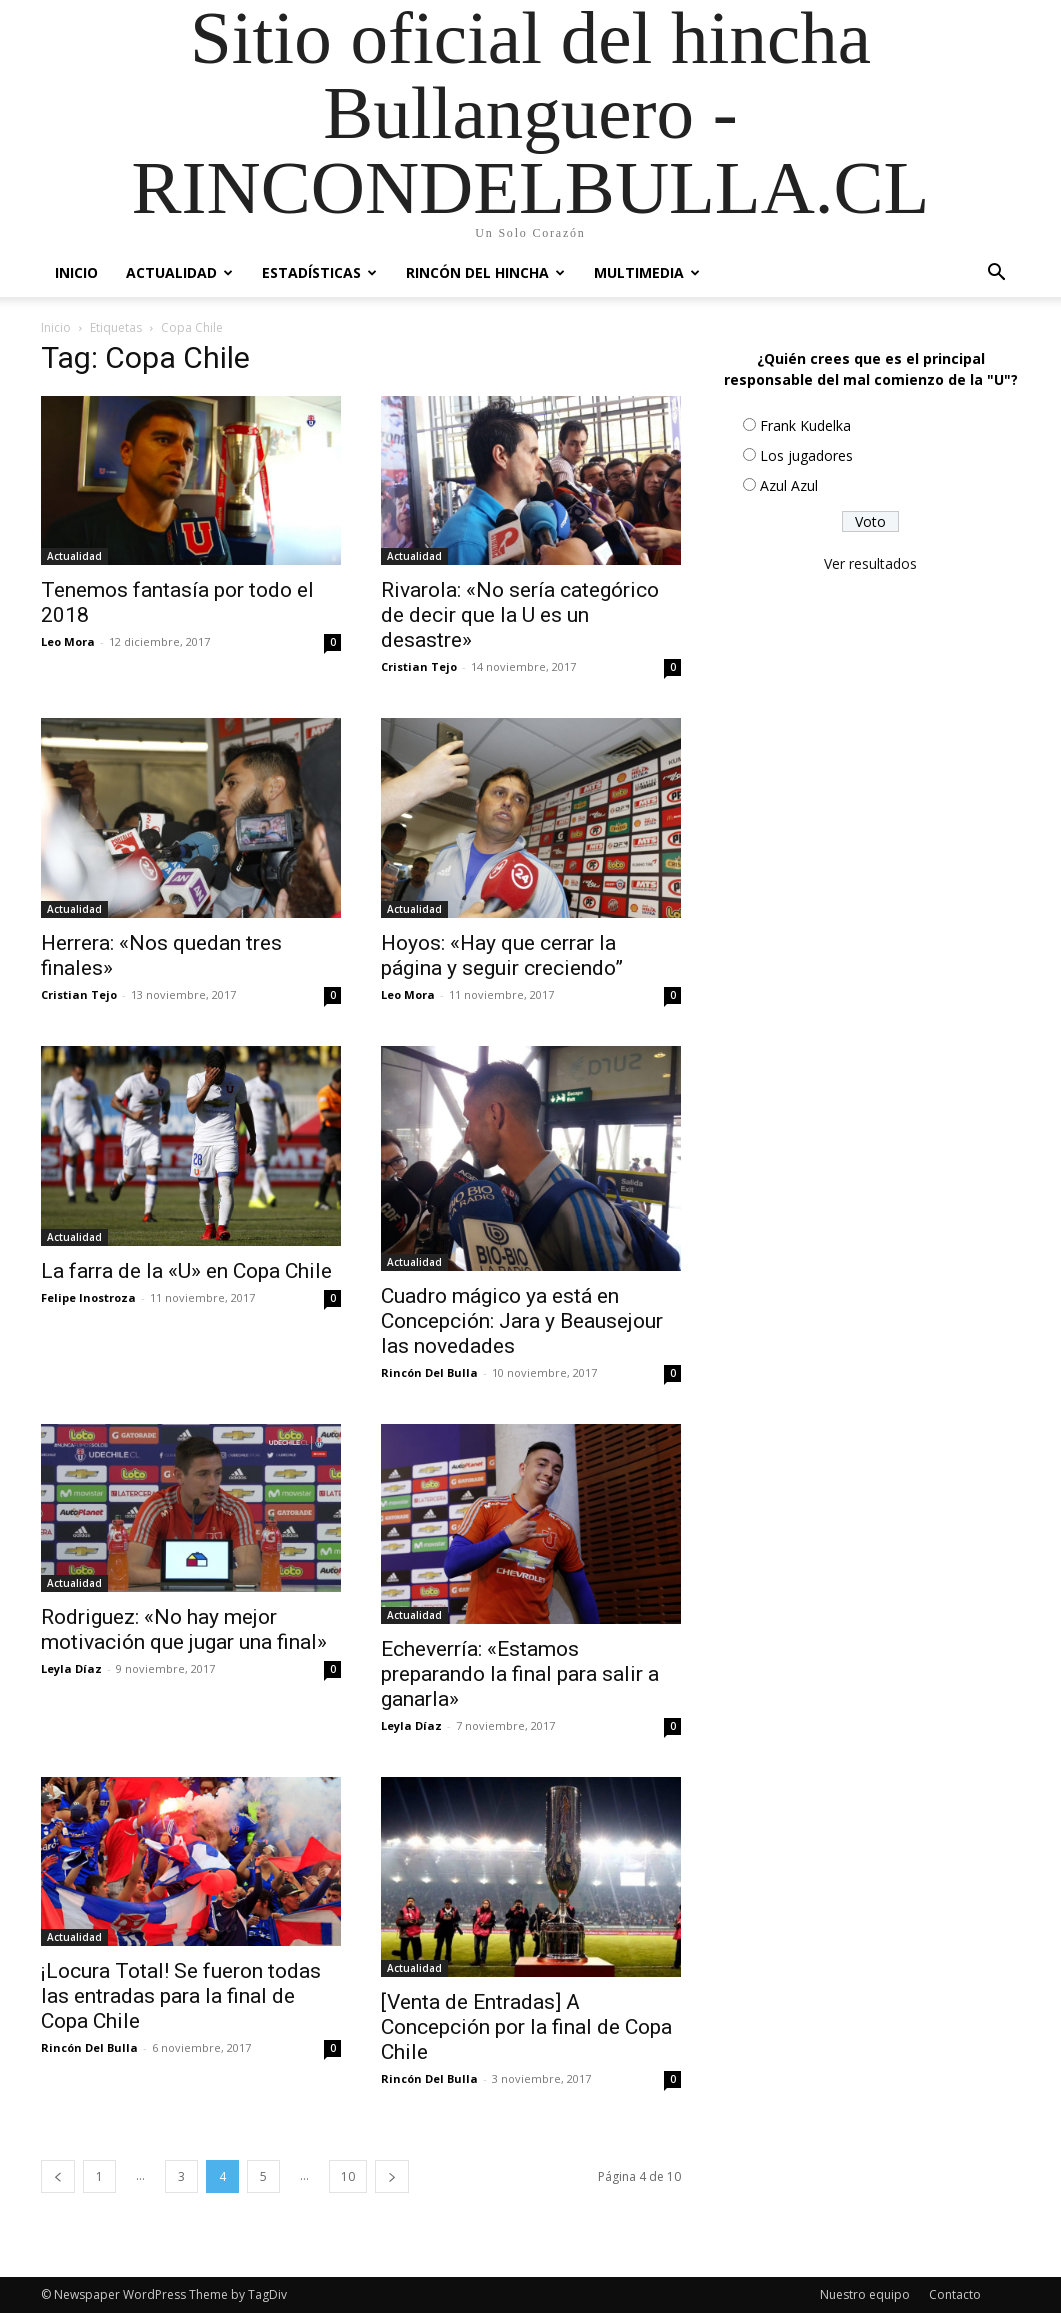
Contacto (955, 2294)
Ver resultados (870, 563)
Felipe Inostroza (88, 1297)
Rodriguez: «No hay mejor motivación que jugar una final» (184, 1629)
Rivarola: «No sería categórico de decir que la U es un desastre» (520, 615)
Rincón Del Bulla (429, 1372)
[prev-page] (58, 2176)
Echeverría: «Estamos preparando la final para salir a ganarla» (520, 1674)
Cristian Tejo (419, 666)
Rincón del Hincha (485, 272)
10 (348, 2176)
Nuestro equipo (865, 2294)
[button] (997, 274)
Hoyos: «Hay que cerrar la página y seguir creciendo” (502, 955)
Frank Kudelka (805, 425)
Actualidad (179, 272)
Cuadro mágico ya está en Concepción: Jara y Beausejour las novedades (522, 1321)
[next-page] (392, 2176)
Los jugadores (806, 455)
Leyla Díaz (71, 1668)
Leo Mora (68, 641)
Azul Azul (789, 485)
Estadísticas (319, 272)
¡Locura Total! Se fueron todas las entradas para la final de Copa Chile (181, 1996)
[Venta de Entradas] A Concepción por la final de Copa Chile (526, 2027)
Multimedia (647, 272)
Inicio (76, 272)
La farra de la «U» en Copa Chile (186, 1271)
